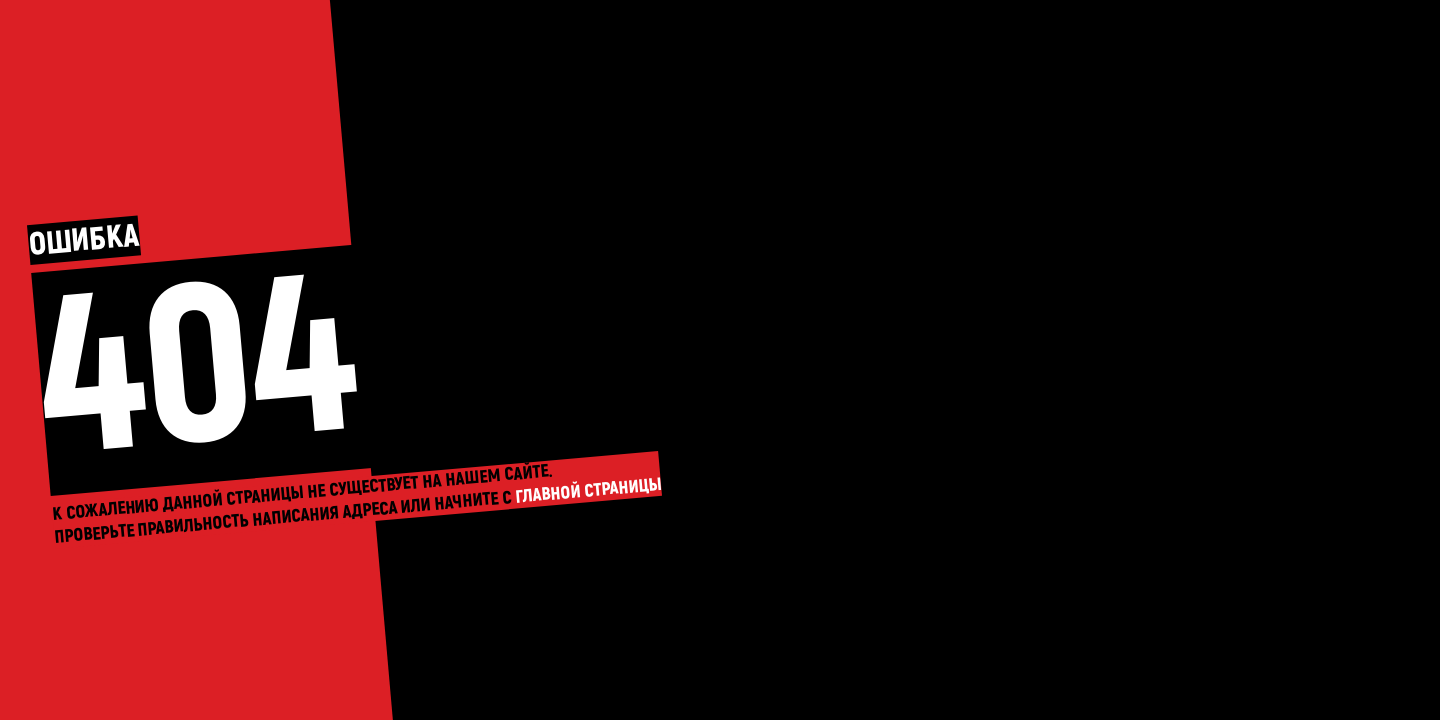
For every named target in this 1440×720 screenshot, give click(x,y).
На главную (720, 360)
